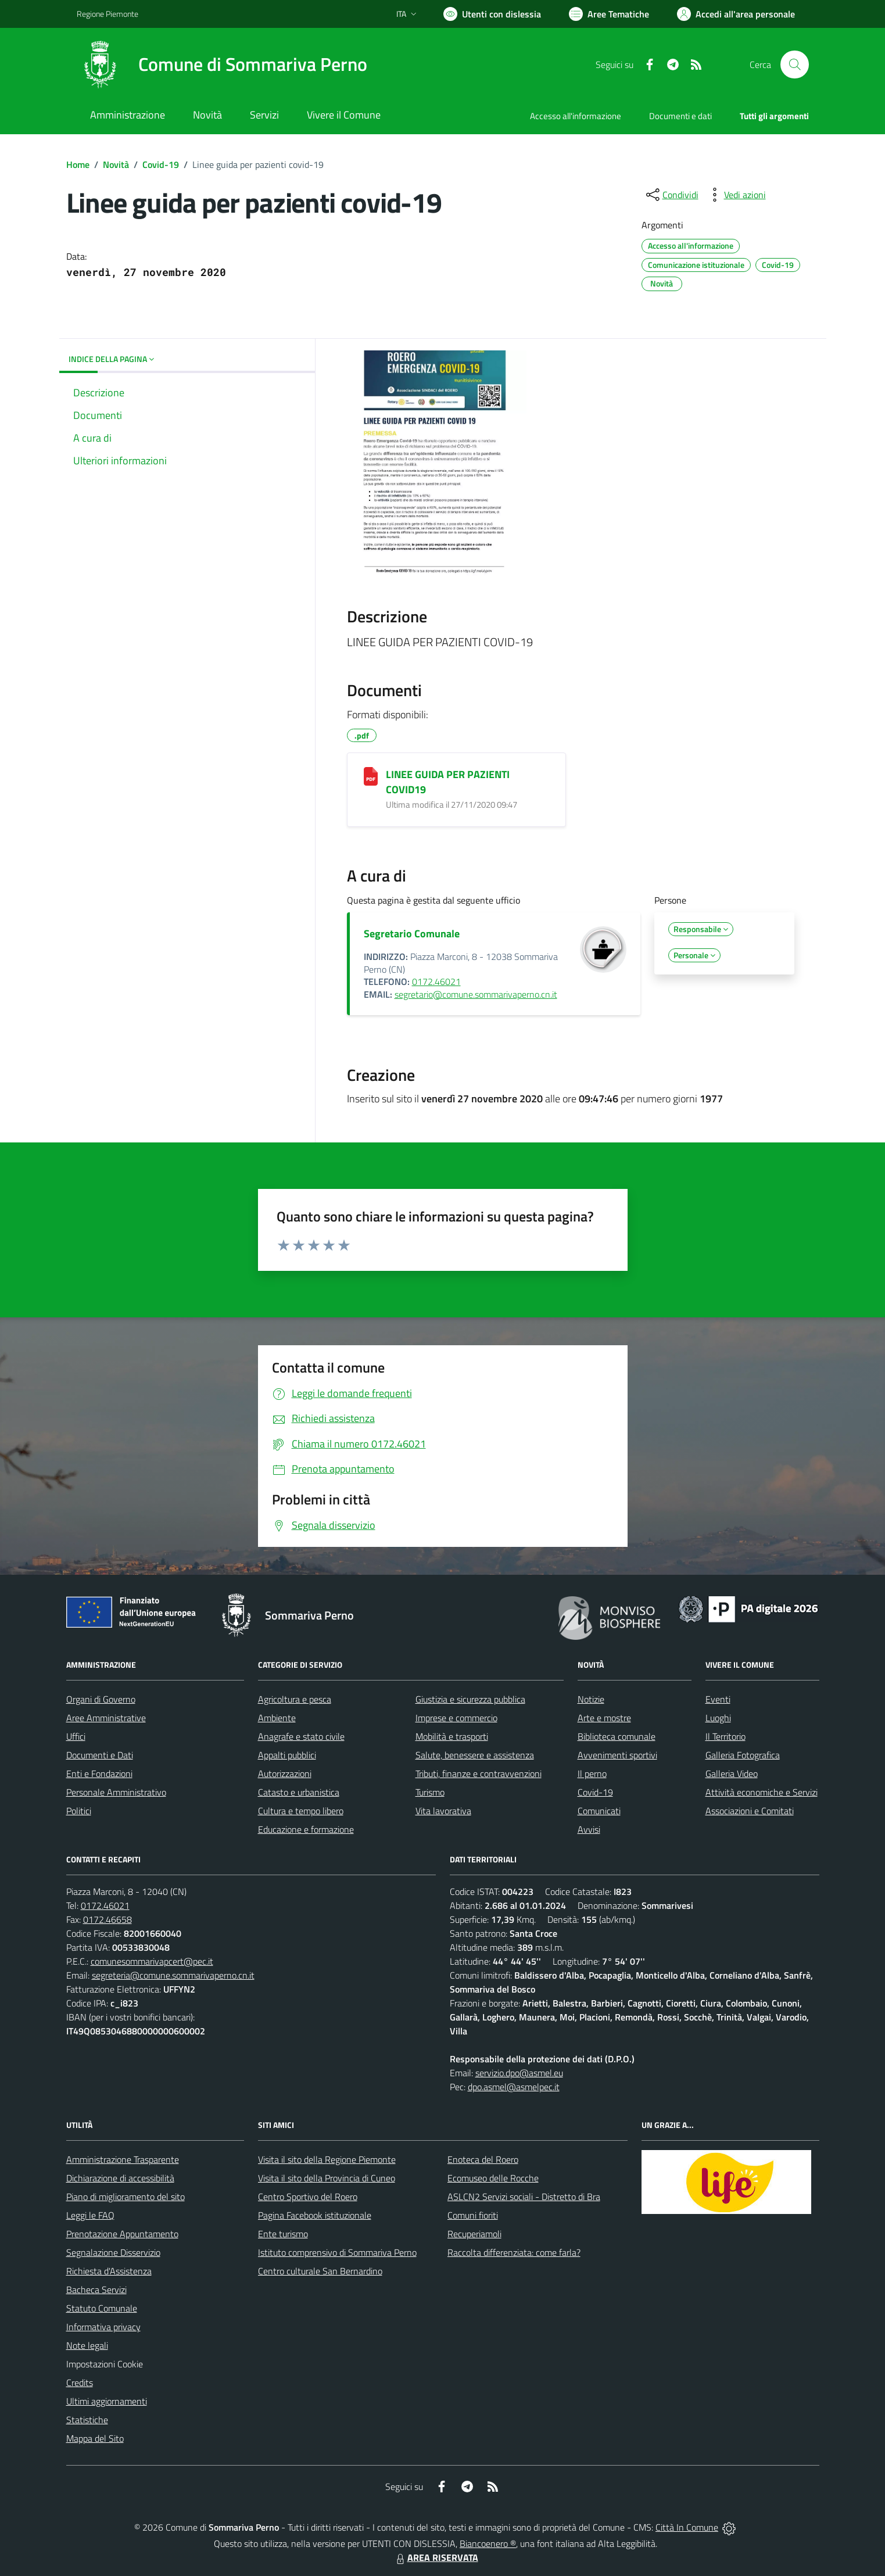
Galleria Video (731, 1773)
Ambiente (277, 1718)
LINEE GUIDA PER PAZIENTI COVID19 (448, 781)
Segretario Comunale (412, 933)
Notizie (591, 1699)
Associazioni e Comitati (749, 1811)
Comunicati (599, 1811)
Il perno (592, 1773)
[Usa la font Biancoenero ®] (492, 14)
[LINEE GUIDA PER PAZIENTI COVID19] (370, 776)
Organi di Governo (100, 1699)
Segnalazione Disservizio (113, 2252)
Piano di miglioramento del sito (125, 2197)
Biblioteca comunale (616, 1736)
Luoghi (718, 1718)
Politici (78, 1811)
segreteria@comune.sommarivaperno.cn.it (173, 1975)
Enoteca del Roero (482, 2159)
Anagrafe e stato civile (301, 1736)
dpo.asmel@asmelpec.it (514, 2087)
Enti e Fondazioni (99, 1773)
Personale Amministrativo (116, 1792)
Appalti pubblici (287, 1755)
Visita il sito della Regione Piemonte (327, 2159)
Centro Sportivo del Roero (307, 2197)
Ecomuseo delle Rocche (493, 2178)
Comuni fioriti (472, 2215)
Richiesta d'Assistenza (109, 2271)
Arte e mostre (604, 1718)
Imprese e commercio (456, 1718)
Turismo (430, 1792)
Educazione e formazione (306, 1829)
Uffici (75, 1736)
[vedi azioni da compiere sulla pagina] (735, 194)
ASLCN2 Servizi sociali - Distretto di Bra (523, 2197)
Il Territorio (725, 1736)
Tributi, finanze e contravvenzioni (478, 1773)
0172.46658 (107, 1919)
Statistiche (87, 2420)
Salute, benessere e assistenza (474, 1755)
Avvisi (589, 1829)
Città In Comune (686, 2527)
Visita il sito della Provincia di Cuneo (326, 2178)
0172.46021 (436, 981)
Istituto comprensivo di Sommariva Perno (337, 2252)
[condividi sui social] (671, 194)
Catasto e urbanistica (298, 1792)
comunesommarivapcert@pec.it (152, 1961)
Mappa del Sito (95, 2438)
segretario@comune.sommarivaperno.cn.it (476, 994)
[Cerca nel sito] (794, 64)
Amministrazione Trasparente (122, 2159)
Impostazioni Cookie (104, 2364)
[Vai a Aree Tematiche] (609, 14)
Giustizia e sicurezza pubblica (470, 1699)
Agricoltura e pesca (294, 1699)
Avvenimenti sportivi (617, 1755)
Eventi (717, 1699)
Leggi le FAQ (90, 2215)
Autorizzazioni (284, 1773)
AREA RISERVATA (435, 2557)
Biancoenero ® (488, 2543)
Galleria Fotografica (742, 1755)
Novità (116, 164)
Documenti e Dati (99, 1755)
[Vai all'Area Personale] (736, 14)
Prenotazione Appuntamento (122, 2234)
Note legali (87, 2345)
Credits (79, 2382)
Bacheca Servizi (96, 2289)
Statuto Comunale (101, 2308)
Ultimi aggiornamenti (106, 2401)
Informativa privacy (103, 2327)
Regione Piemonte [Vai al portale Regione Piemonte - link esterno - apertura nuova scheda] (107, 14)
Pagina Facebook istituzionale (314, 2215)
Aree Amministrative (106, 1718)
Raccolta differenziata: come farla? (514, 2252)
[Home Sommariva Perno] (222, 64)
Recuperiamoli (474, 2234)
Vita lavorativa (443, 1811)
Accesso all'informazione (575, 116)
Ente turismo (283, 2234)
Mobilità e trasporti (451, 1736)
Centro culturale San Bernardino (320, 2271)
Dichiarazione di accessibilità (120, 2178)
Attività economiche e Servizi (761, 1792)
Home (77, 164)
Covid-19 (160, 164)
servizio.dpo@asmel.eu (519, 2073)
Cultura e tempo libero (300, 1811)
